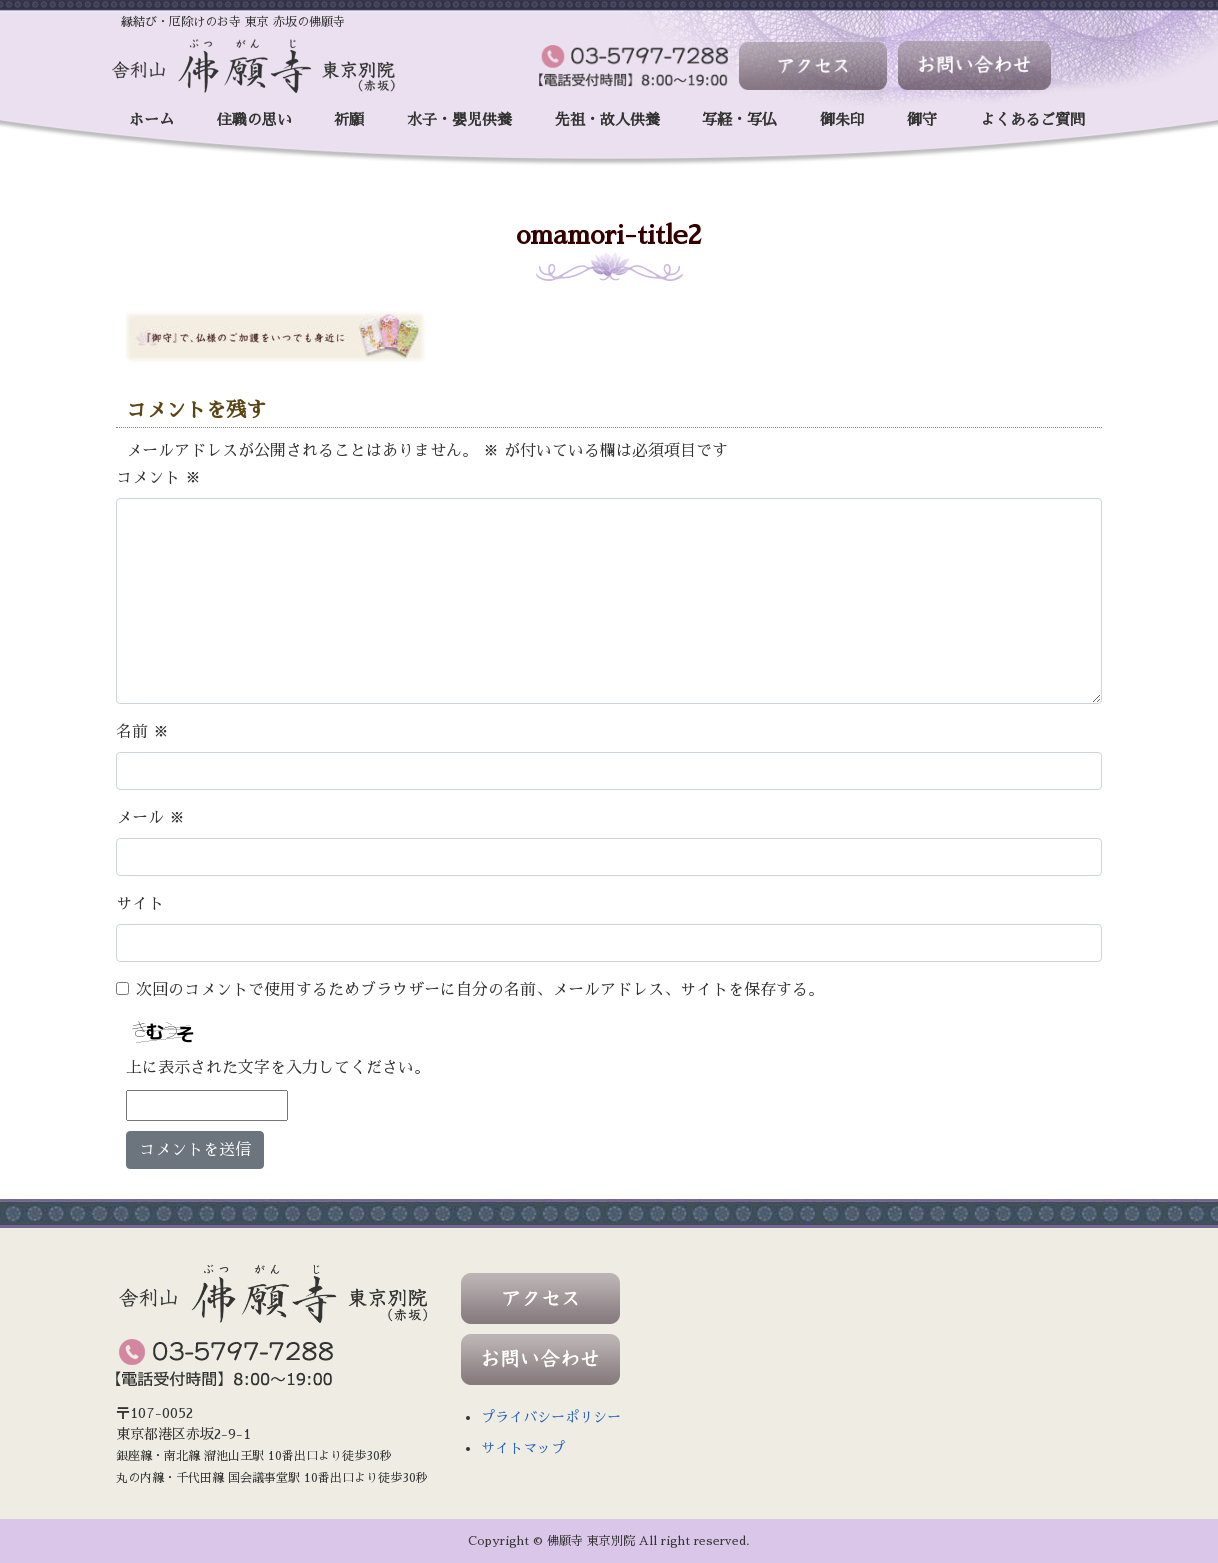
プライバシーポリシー (551, 1417)
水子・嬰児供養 (459, 119)
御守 (922, 119)
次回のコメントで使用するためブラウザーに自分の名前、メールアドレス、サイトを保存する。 (480, 990)
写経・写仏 (739, 119)
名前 (142, 732)
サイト (140, 904)
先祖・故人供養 (607, 119)
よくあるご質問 (1032, 119)
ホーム (151, 119)
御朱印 (842, 119)
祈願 (349, 119)
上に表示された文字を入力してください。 (278, 1068)
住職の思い (254, 119)
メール (150, 818)
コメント (158, 478)
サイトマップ (523, 1448)
